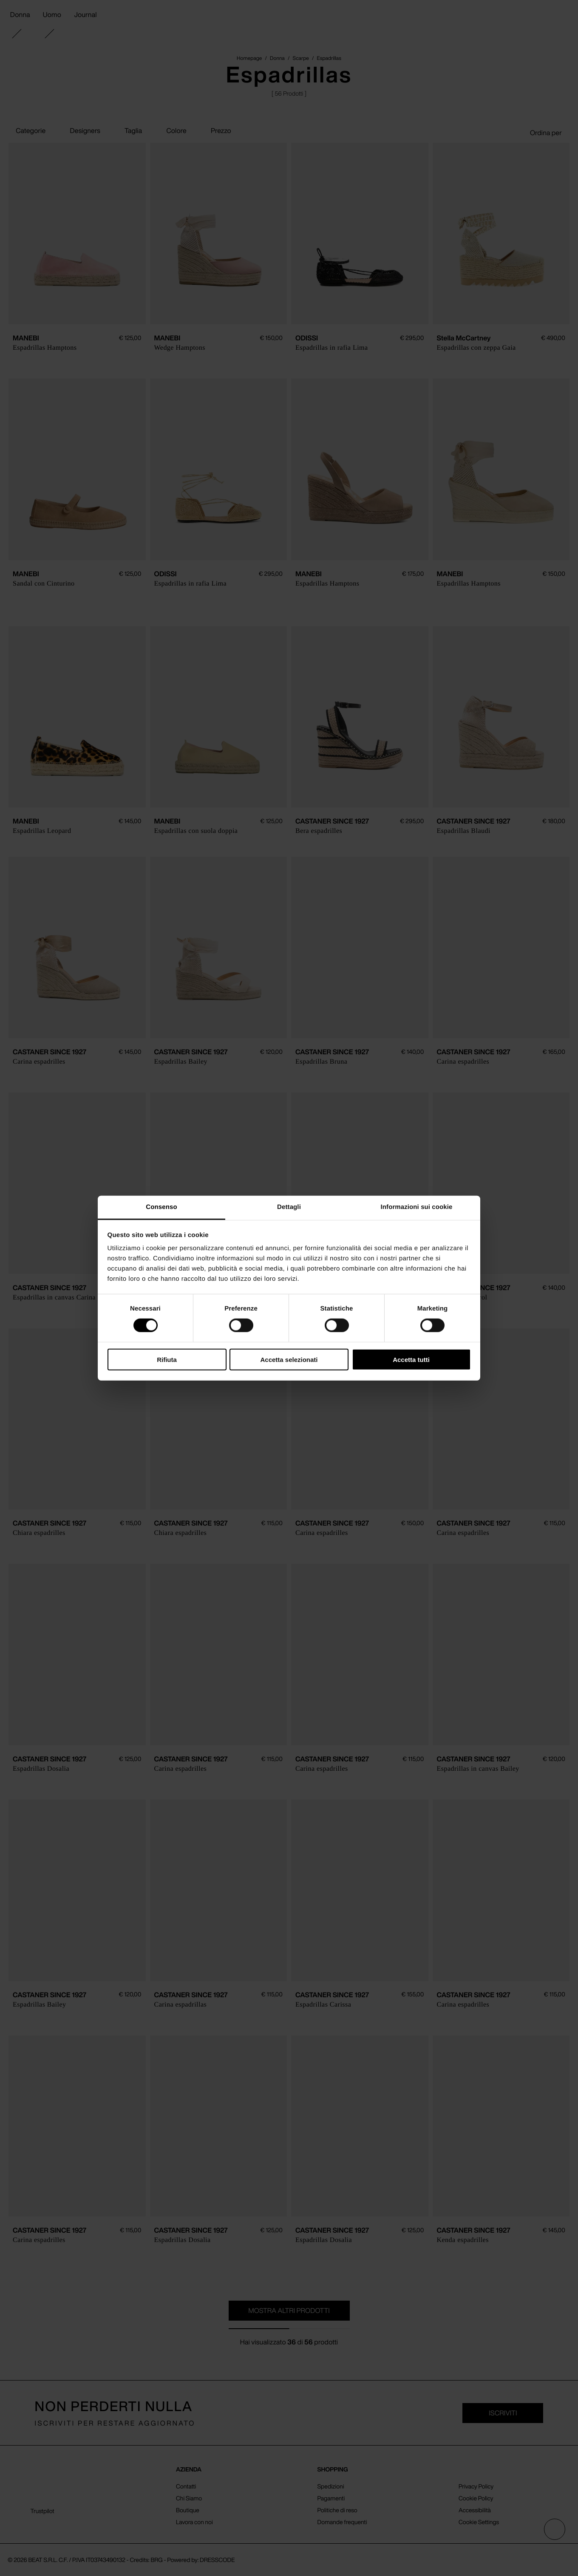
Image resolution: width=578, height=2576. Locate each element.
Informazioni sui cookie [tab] (417, 1207)
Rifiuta (167, 1359)
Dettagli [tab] (289, 1207)
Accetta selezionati (288, 1359)
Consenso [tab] (161, 1207)
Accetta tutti (411, 1359)
